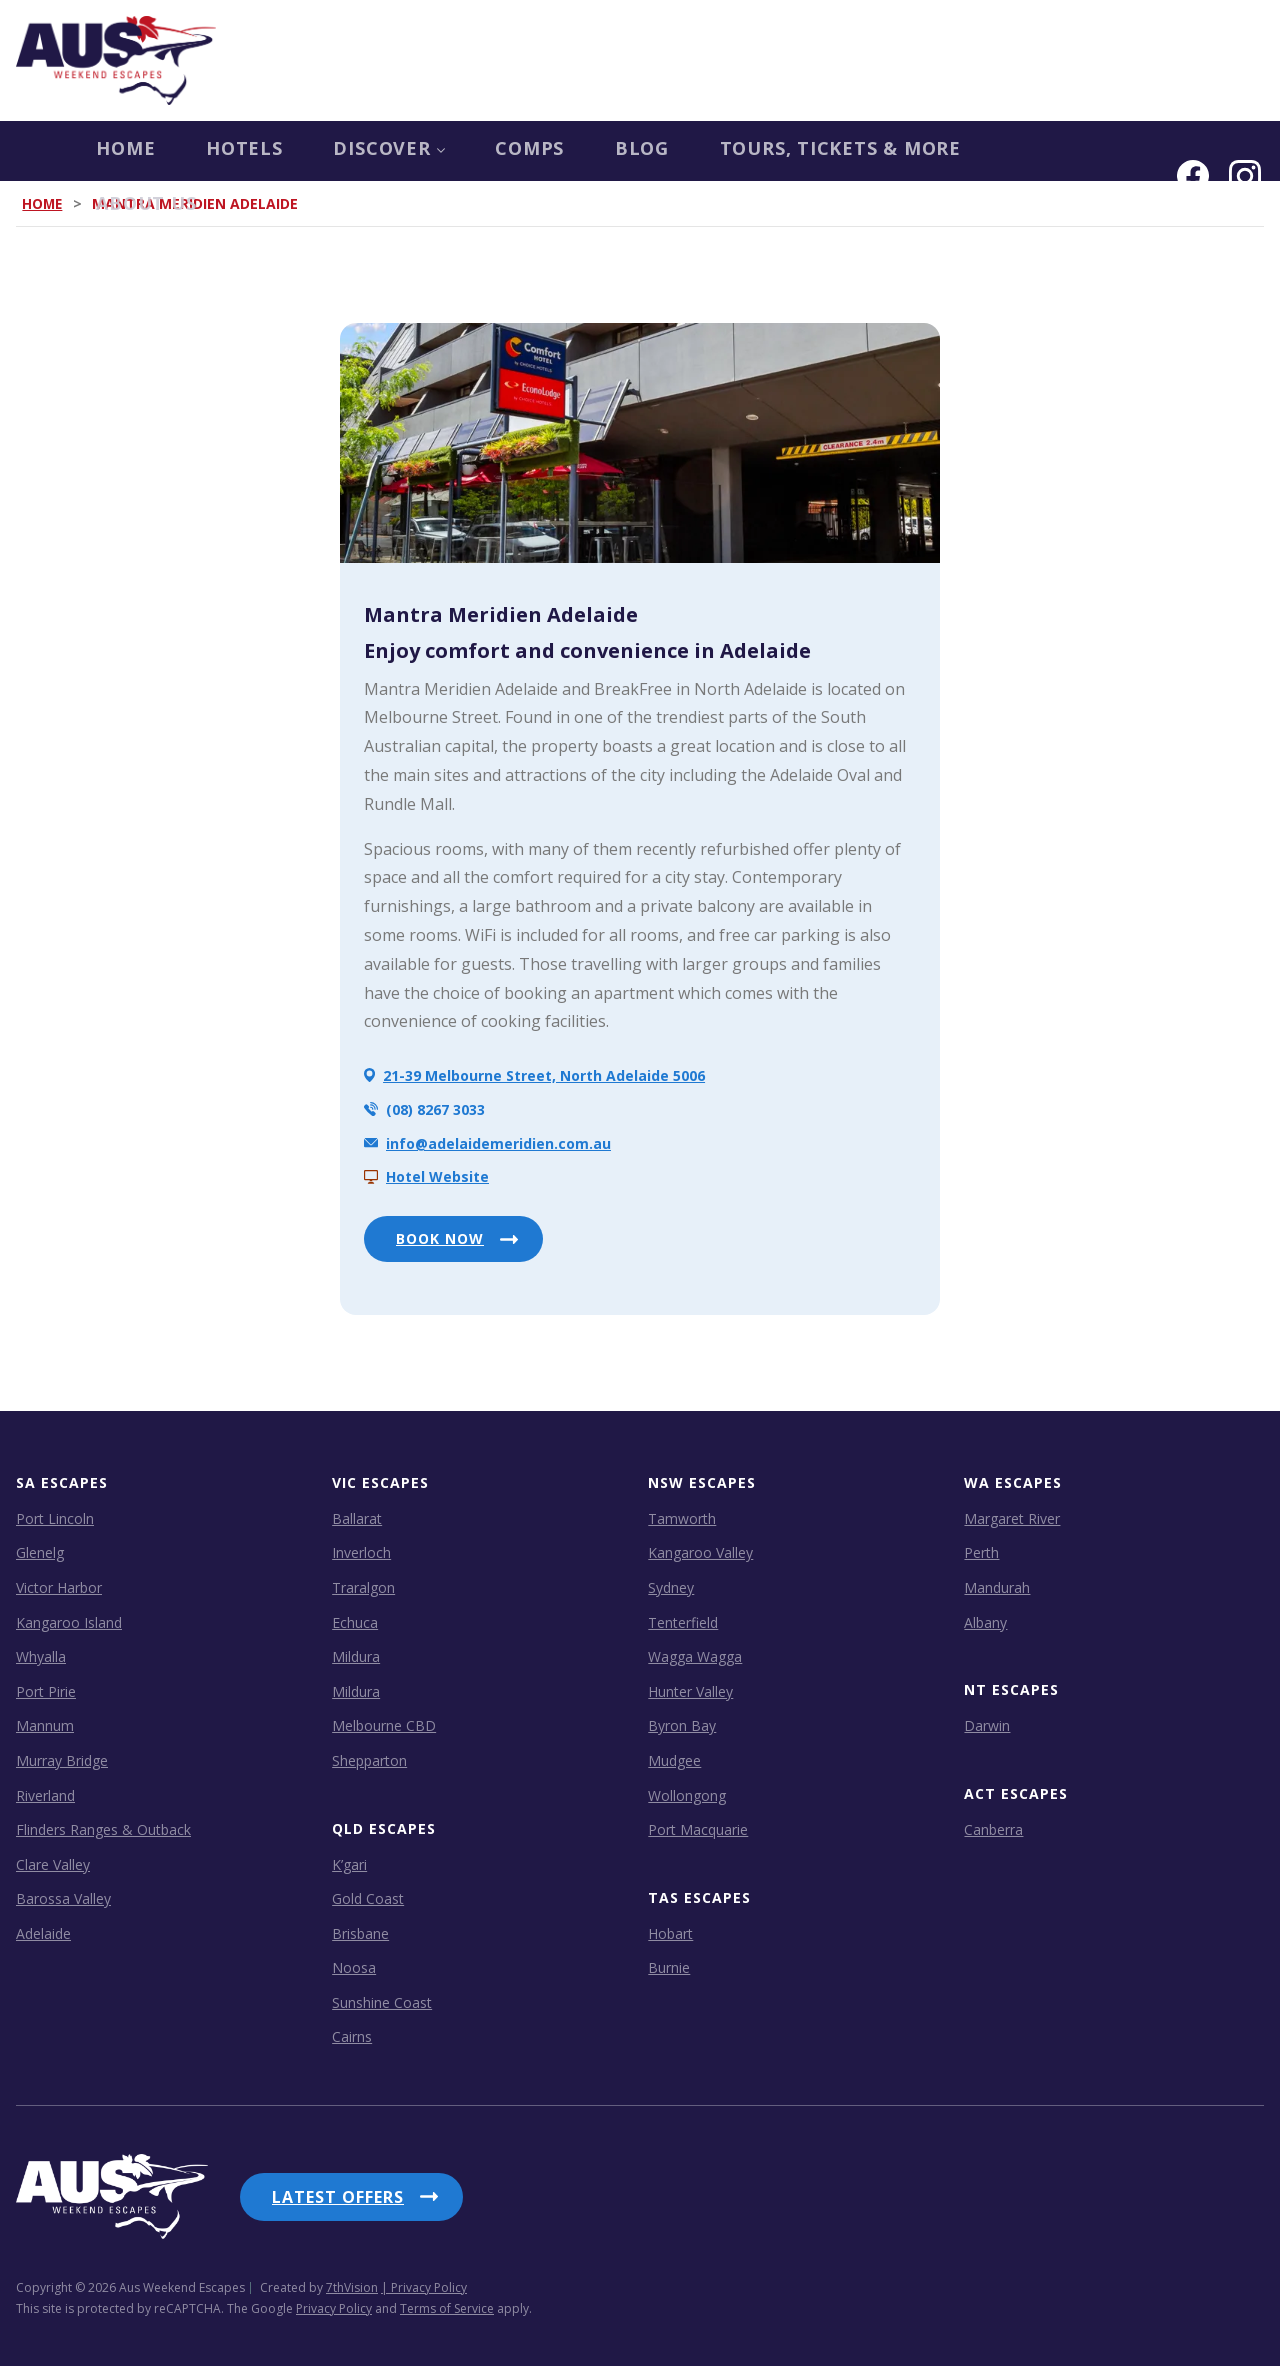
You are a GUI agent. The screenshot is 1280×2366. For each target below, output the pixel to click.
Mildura (356, 1656)
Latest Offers (338, 2196)
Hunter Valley (690, 1690)
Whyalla (41, 1656)
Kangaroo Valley (700, 1552)
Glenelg (40, 1552)
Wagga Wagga (695, 1656)
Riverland (45, 1794)
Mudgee (674, 1760)
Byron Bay (682, 1725)
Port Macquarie (698, 1829)
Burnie (669, 1967)
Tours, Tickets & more (795, 151)
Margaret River (1012, 1518)
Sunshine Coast (382, 2002)
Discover (322, 151)
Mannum (45, 1725)
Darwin (987, 1725)
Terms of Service (447, 2300)
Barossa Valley (63, 1898)
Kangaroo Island (69, 1621)
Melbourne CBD (384, 1725)
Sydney (671, 1587)
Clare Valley (53, 1863)
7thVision (352, 2279)
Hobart (670, 1932)
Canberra (993, 1828)
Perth (981, 1552)
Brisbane (360, 1932)
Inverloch (361, 1552)
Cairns (352, 2036)
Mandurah (997, 1587)
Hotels (171, 151)
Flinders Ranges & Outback (103, 1829)
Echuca (355, 1621)
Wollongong (687, 1794)
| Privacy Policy (424, 2279)
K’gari (349, 1863)
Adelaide (43, 1933)
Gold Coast (368, 1898)
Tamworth (682, 1518)
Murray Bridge (62, 1760)
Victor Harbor (59, 1587)
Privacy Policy (334, 2300)
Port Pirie (46, 1690)
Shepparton (369, 1760)
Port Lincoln (55, 1518)
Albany (985, 1621)
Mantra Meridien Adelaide (501, 614)
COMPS (470, 151)
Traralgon (363, 1587)
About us (1025, 151)
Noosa (354, 1967)
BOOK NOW (440, 1238)
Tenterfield (683, 1621)
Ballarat (357, 1518)
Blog (588, 151)
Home (46, 151)
